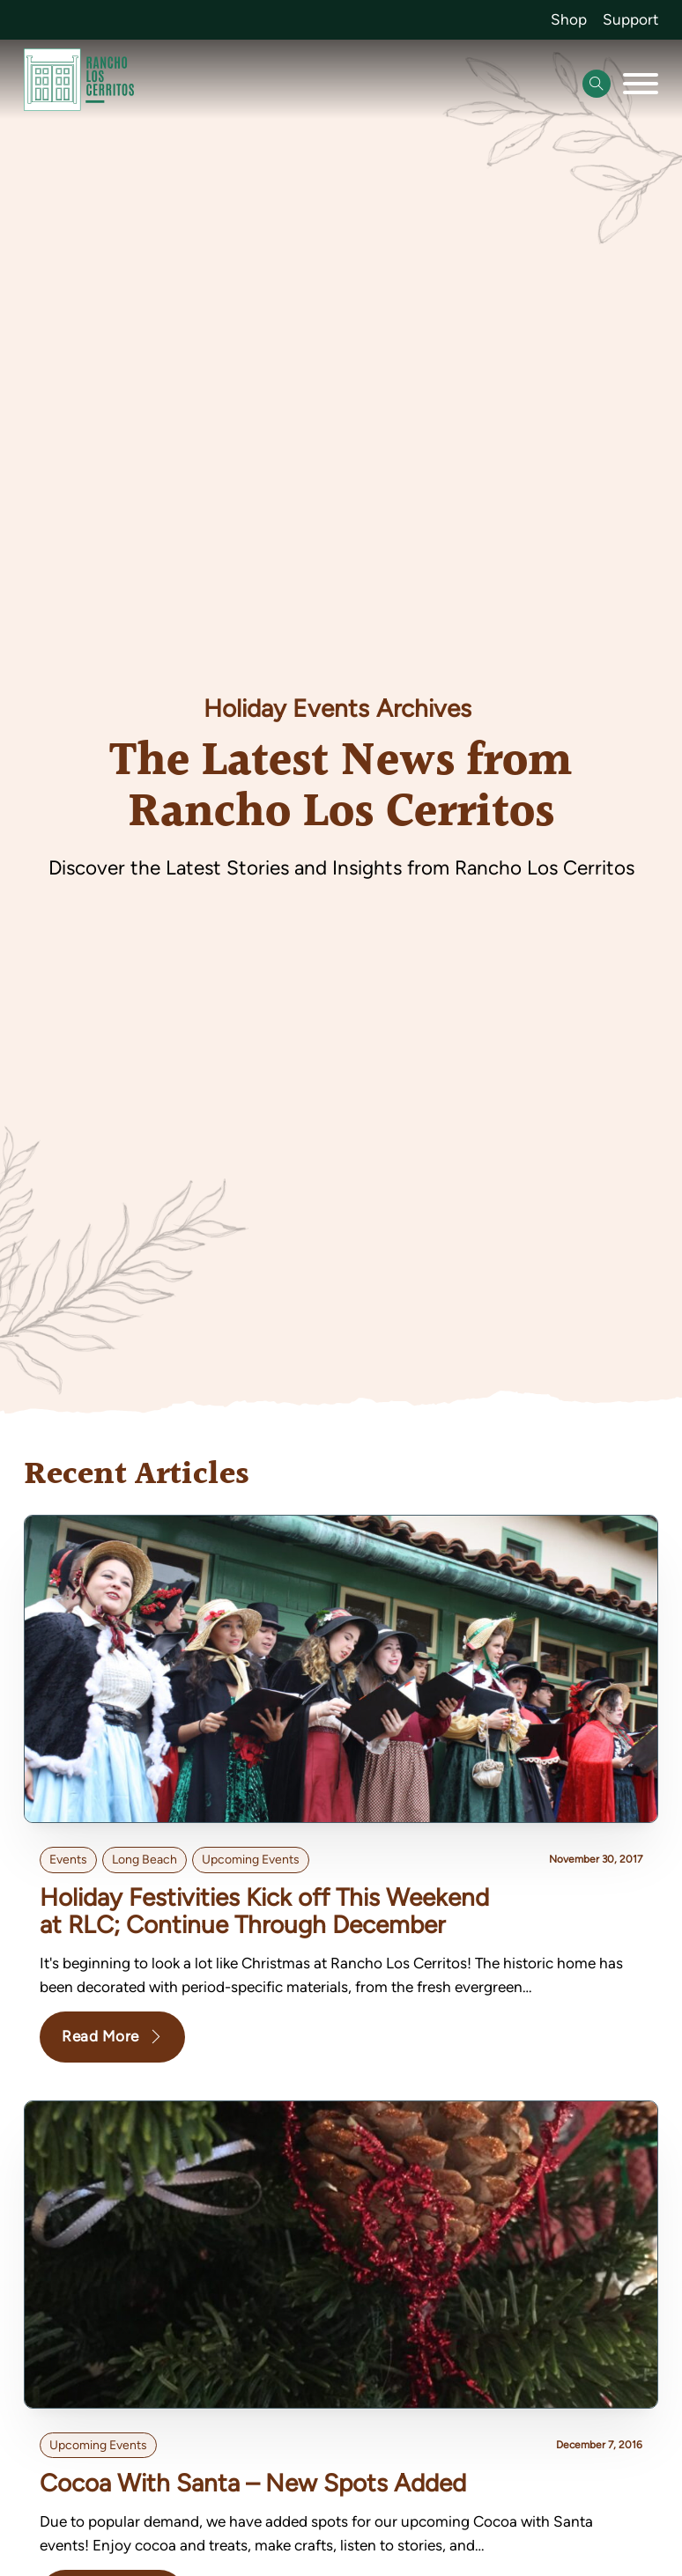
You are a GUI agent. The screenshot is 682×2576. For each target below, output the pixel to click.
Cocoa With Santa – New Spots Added (253, 2483)
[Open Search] (596, 84)
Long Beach (144, 1859)
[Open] (640, 83)
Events (68, 1859)
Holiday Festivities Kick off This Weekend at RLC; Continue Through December (264, 1911)
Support (630, 19)
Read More (112, 2036)
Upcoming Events (251, 1859)
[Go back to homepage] (79, 83)
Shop (569, 19)
